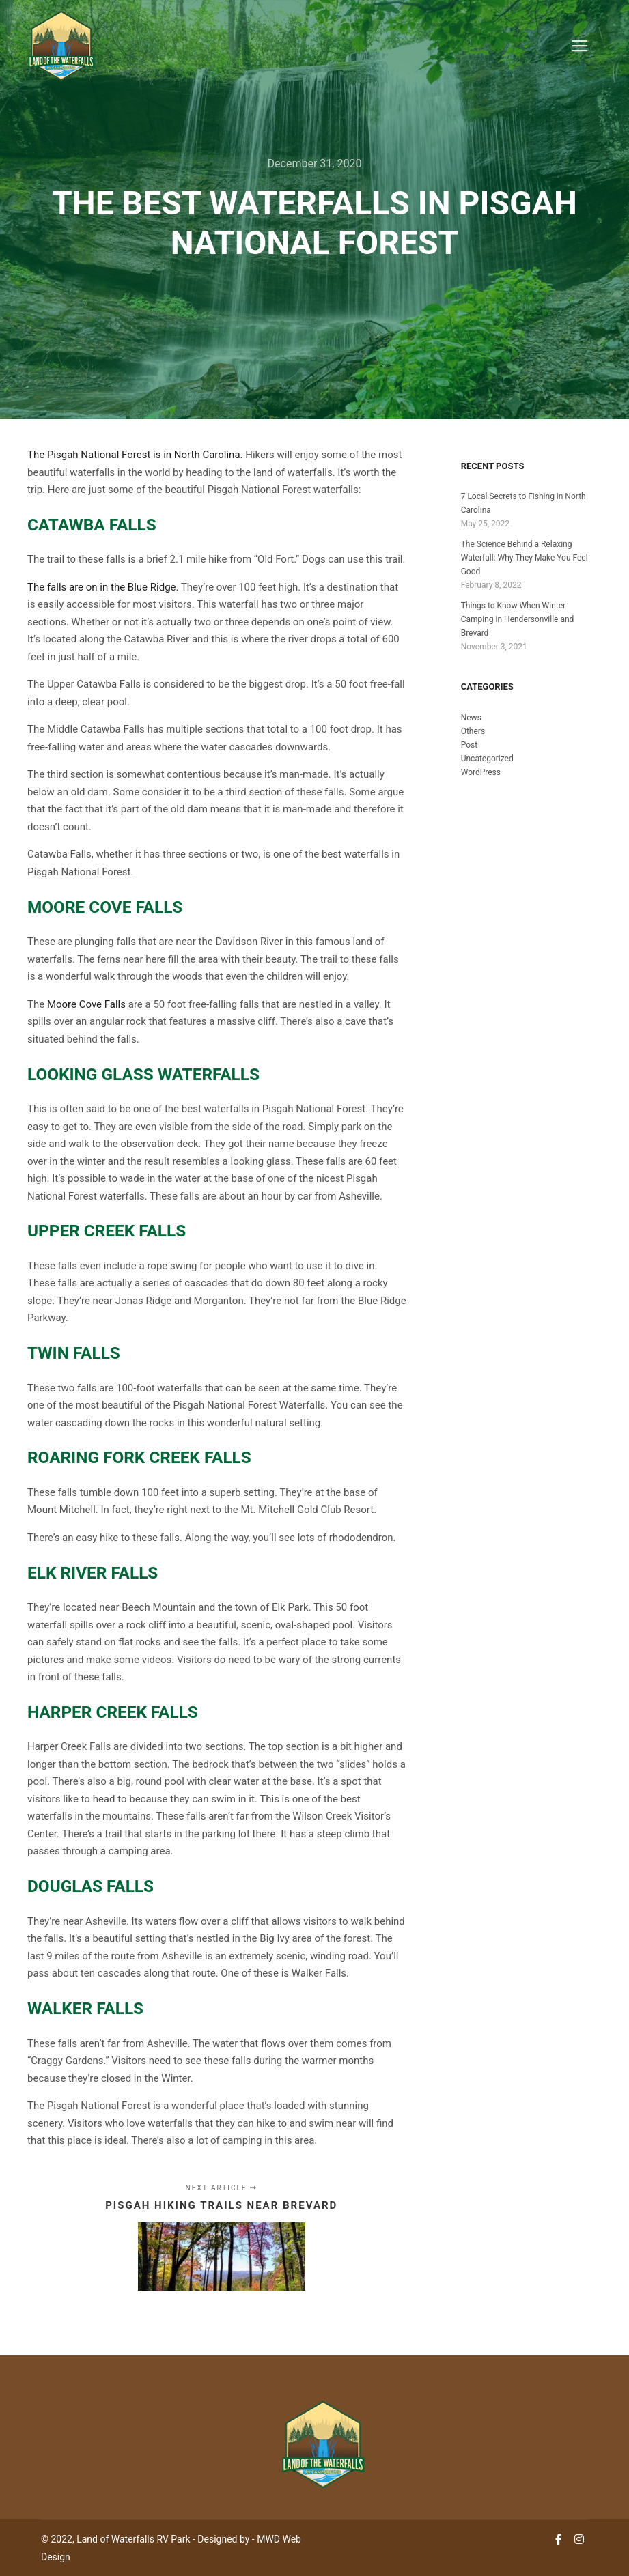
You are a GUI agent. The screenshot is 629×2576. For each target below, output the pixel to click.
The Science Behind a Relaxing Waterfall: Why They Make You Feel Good (524, 557)
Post (469, 745)
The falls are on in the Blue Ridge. (102, 587)
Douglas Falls (90, 1886)
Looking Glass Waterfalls (143, 1074)
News (471, 717)
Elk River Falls (92, 1573)
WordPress (481, 772)
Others (473, 731)
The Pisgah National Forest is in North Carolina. (135, 455)
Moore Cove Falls (104, 907)
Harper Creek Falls (112, 1712)
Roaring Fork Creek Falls (139, 1457)
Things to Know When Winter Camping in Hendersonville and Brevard (517, 619)
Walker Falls (85, 2008)
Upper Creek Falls (106, 1231)
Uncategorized (487, 758)
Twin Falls (73, 1353)
